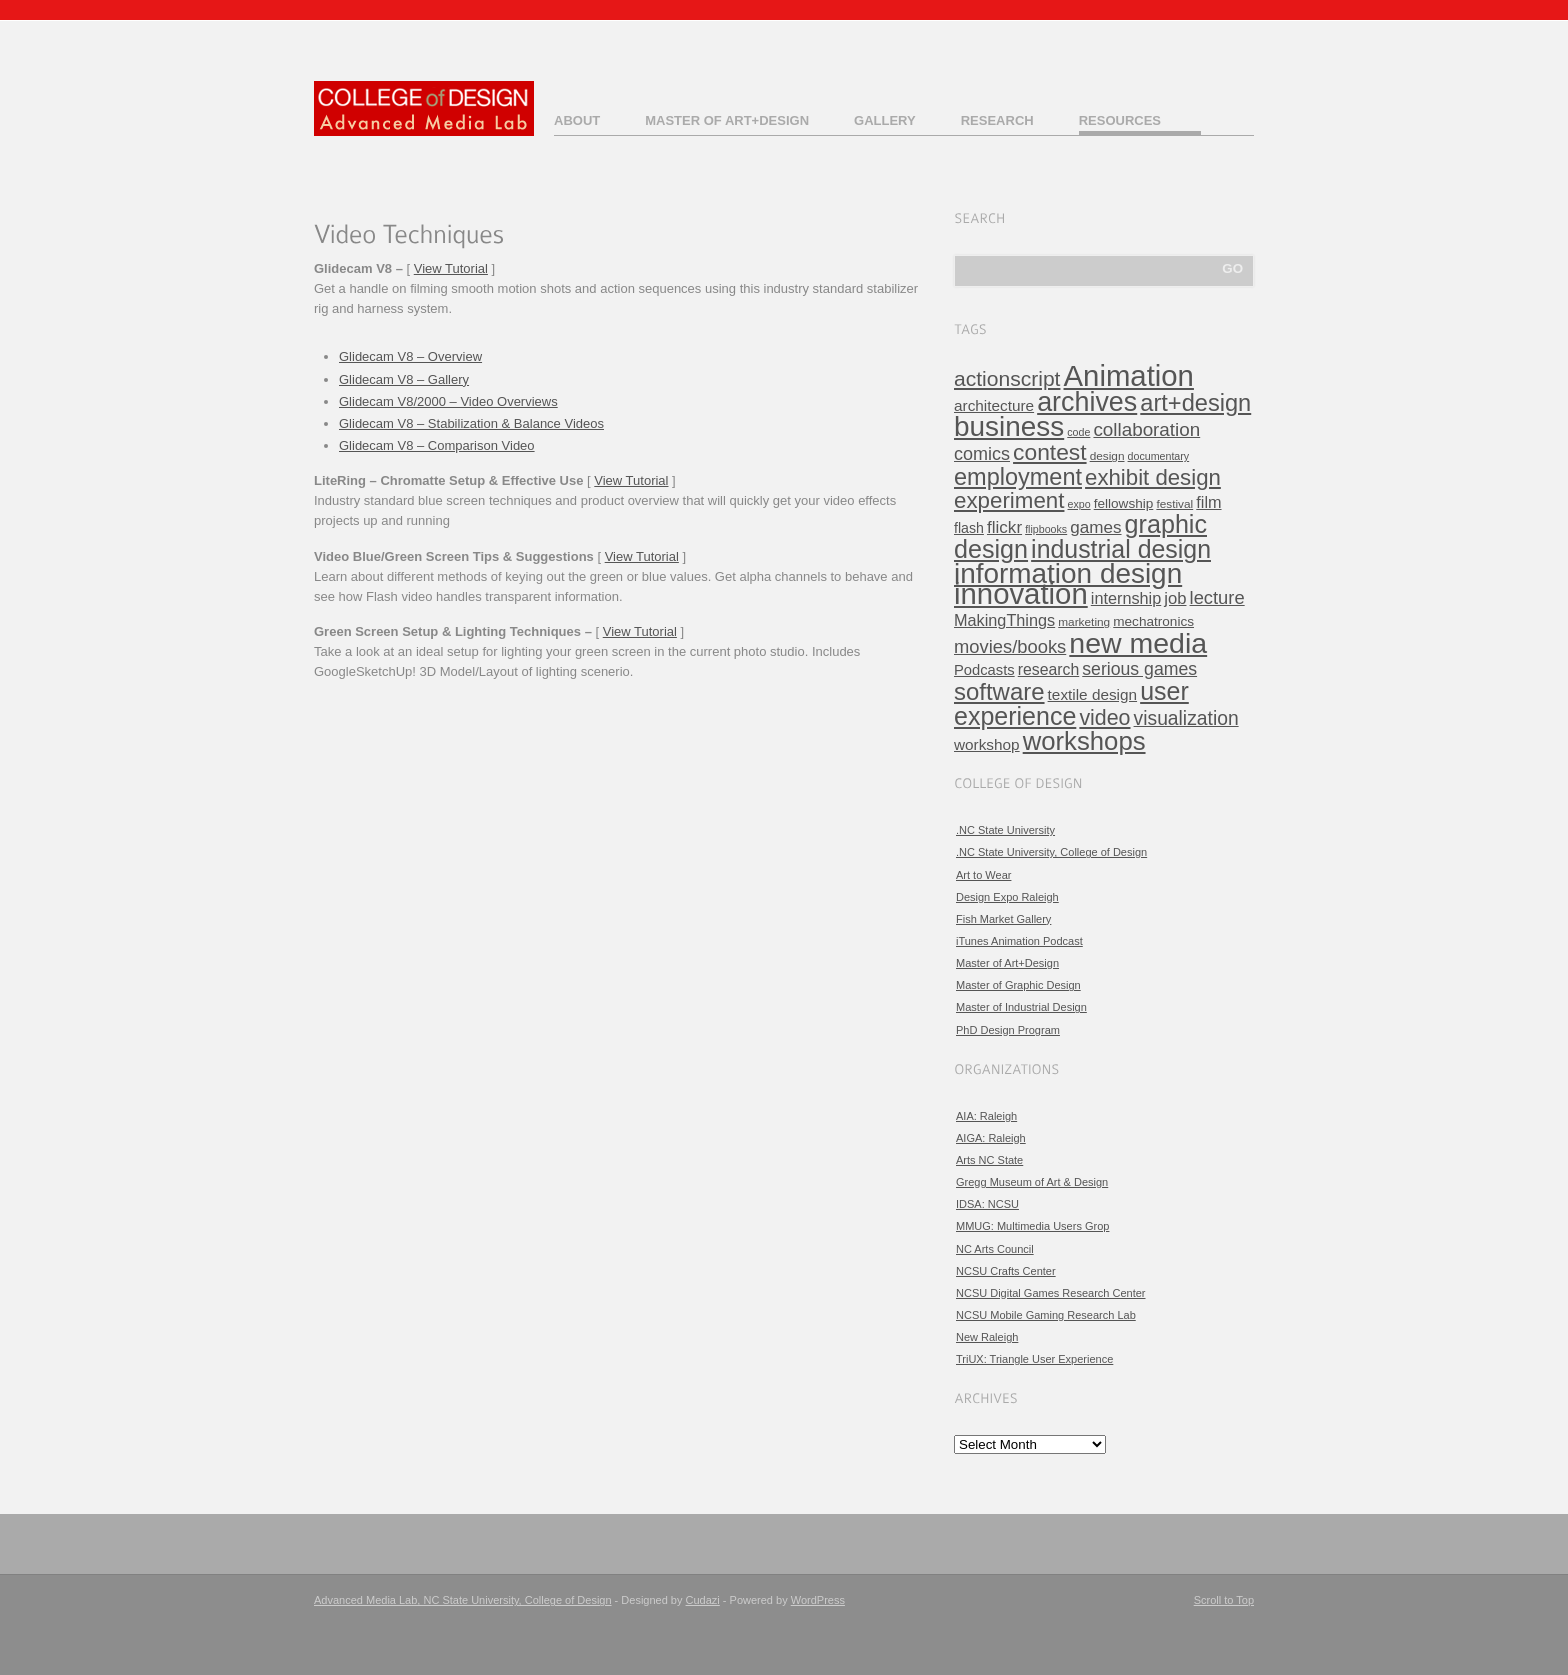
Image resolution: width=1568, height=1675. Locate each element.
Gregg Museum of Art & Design (1032, 1182)
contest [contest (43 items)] (1050, 452)
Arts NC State (989, 1160)
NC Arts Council (995, 1249)
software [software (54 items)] (999, 691)
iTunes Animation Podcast (1019, 941)
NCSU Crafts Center (1006, 1271)
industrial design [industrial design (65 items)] (1121, 549)
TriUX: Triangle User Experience (1034, 1359)
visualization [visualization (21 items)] (1186, 718)
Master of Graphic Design (1018, 985)
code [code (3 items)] (1078, 432)
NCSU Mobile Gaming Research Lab (1046, 1315)
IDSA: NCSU (987, 1204)
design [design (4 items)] (1107, 456)
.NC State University (1005, 830)
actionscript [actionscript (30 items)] (1007, 378)
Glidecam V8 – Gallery (404, 379)
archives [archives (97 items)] (1087, 402)
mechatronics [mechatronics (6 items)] (1153, 621)
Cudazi (703, 1600)
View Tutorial (451, 268)
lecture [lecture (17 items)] (1217, 597)
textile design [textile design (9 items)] (1092, 694)
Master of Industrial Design (1021, 1007)
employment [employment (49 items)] (1018, 477)
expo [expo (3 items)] (1079, 504)
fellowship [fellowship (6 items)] (1124, 503)
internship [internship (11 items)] (1126, 598)
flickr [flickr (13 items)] (1004, 527)
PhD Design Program (1008, 1030)
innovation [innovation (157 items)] (1021, 593)
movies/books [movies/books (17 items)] (1010, 646)
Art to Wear (983, 875)
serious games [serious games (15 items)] (1139, 669)
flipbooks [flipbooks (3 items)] (1046, 529)
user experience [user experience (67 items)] (1071, 703)
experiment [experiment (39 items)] (1009, 500)
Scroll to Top (1224, 1600)
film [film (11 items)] (1208, 502)
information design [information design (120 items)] (1068, 573)
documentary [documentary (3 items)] (1159, 456)
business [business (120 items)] (1009, 426)
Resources (1120, 120)
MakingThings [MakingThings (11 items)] (1004, 620)
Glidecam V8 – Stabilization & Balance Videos (471, 423)
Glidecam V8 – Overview (410, 356)
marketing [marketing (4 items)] (1084, 622)
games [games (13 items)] (1095, 527)
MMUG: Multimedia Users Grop (1032, 1226)
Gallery (885, 120)
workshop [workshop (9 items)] (987, 744)
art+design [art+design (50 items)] (1195, 403)
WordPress (818, 1600)
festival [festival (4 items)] (1174, 504)
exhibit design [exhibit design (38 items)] (1153, 477)
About (577, 120)
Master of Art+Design (727, 120)
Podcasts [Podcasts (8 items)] (984, 670)
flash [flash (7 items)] (969, 528)
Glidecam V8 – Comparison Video (437, 445)
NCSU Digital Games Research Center (1051, 1293)
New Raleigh (987, 1337)
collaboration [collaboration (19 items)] (1146, 429)
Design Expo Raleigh (1007, 897)
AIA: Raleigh (986, 1116)
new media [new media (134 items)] (1138, 643)
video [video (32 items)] (1104, 718)
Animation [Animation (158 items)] (1129, 375)
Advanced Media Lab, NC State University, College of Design (463, 1600)
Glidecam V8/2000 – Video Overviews (448, 401)
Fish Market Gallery (1003, 919)
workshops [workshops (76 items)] (1084, 741)
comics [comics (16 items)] (982, 454)
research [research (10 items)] (1048, 669)
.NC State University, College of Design (1051, 852)
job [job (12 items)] (1175, 598)
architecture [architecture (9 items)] (994, 405)
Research (997, 120)
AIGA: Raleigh (991, 1138)
